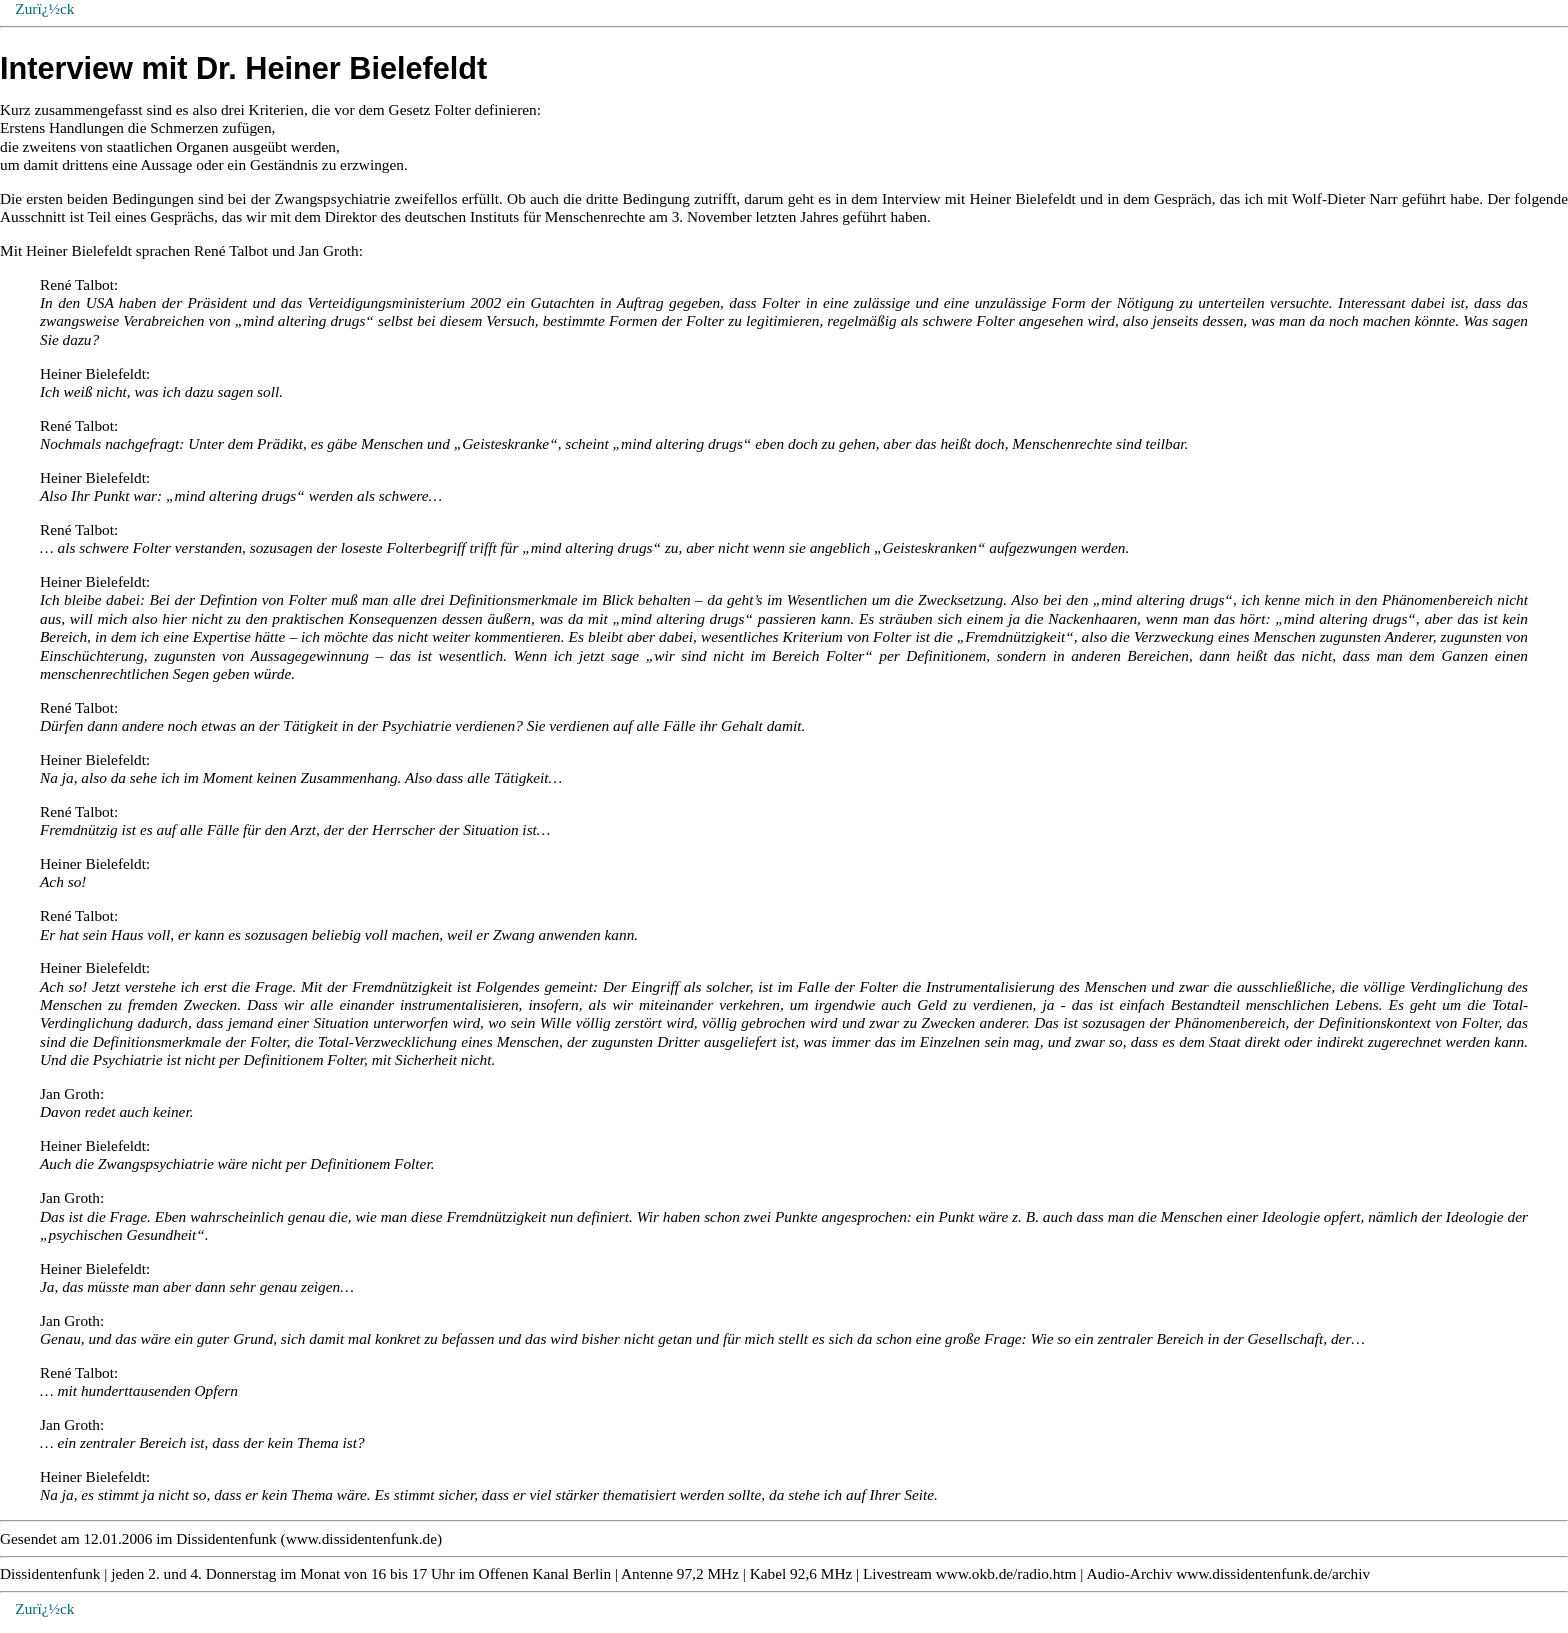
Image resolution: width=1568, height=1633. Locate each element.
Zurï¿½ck (44, 1608)
